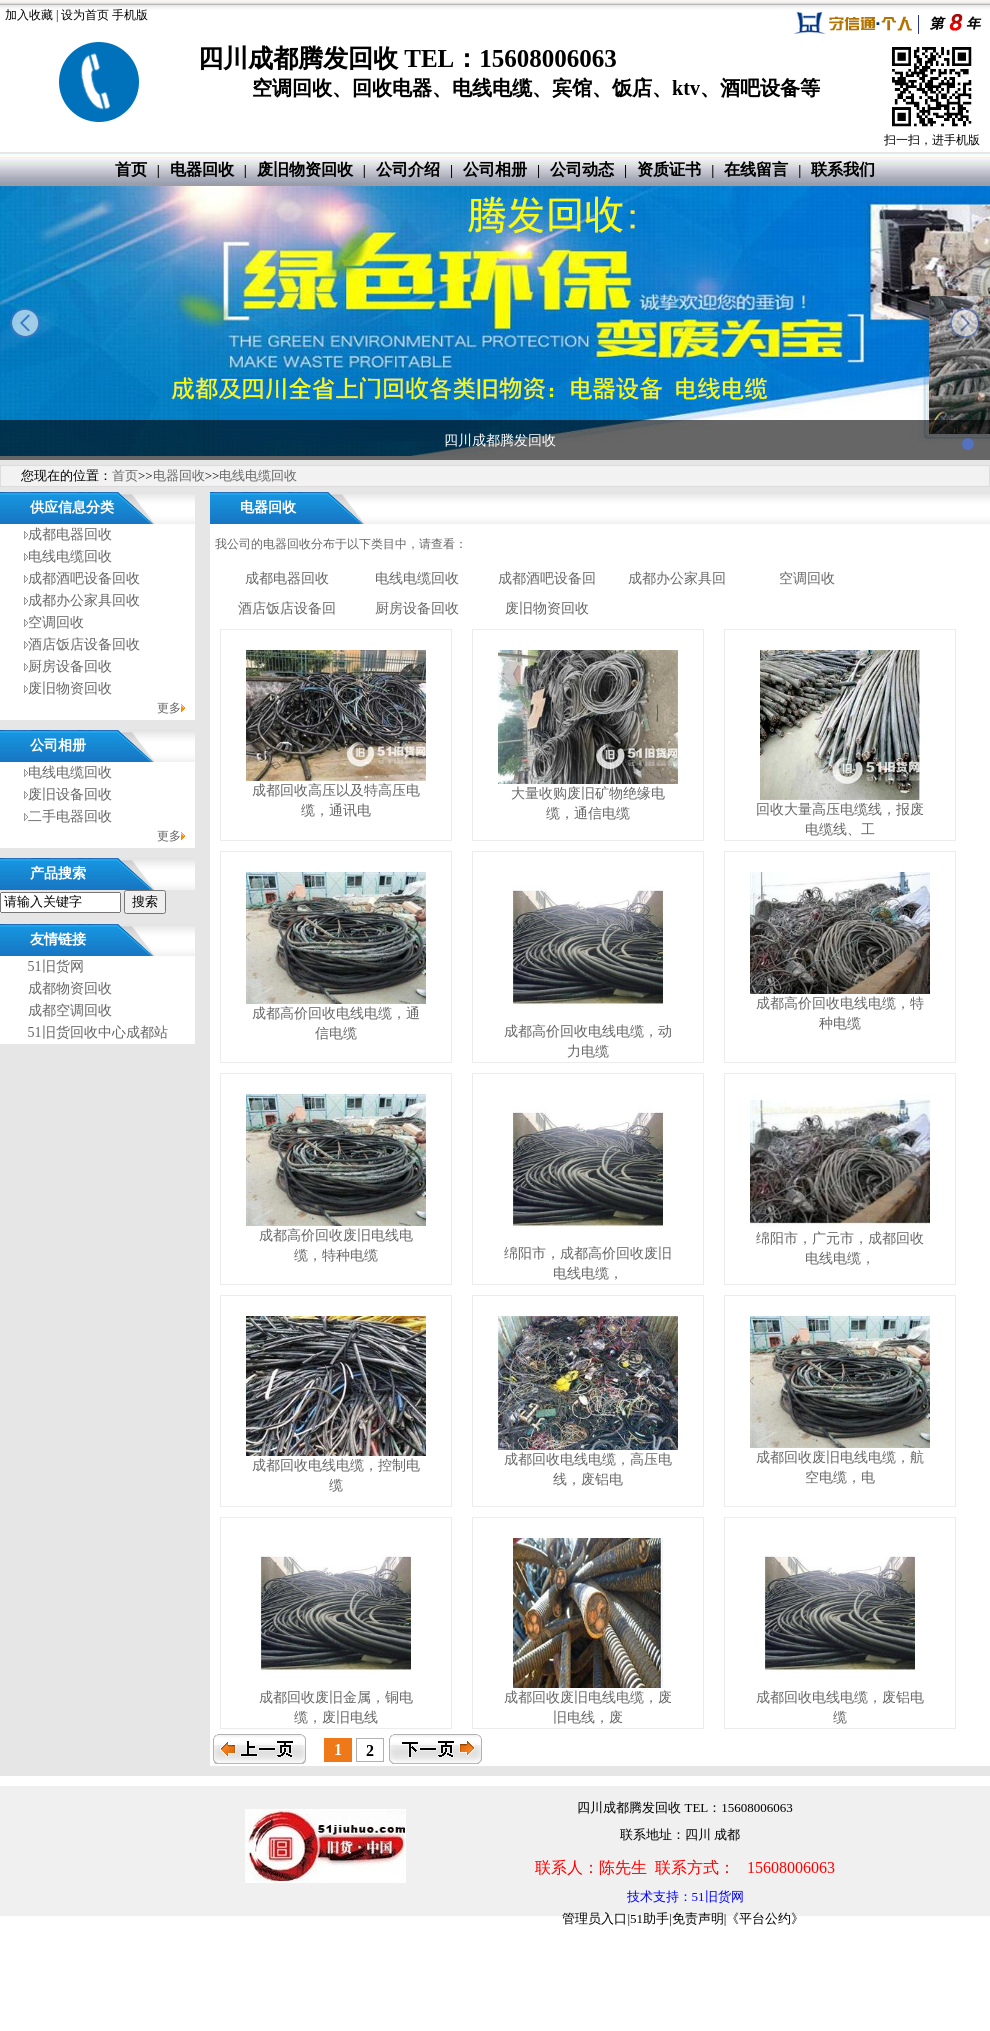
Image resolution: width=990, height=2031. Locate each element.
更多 (169, 708)
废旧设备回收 (70, 794)
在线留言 (756, 169)
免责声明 (698, 1918)
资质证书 (669, 169)
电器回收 (202, 169)
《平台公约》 (765, 1918)
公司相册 (495, 169)
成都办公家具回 (677, 578)
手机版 (130, 15)
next (965, 323)
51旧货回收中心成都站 (98, 1032)
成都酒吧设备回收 (84, 578)
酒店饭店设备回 (287, 608)
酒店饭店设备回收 (84, 644)
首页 (131, 169)
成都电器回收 (70, 534)
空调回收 (56, 622)
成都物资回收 (70, 988)
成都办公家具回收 (84, 600)
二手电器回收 (70, 816)
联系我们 (843, 169)
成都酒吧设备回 (547, 578)
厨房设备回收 (70, 666)
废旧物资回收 (305, 169)
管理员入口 (594, 1918)
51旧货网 (56, 966)
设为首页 (85, 15)
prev (25, 323)
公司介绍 (408, 169)
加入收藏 (29, 15)
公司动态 (582, 169)
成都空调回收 (70, 1010)
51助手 (649, 1918)
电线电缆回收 (258, 475)
